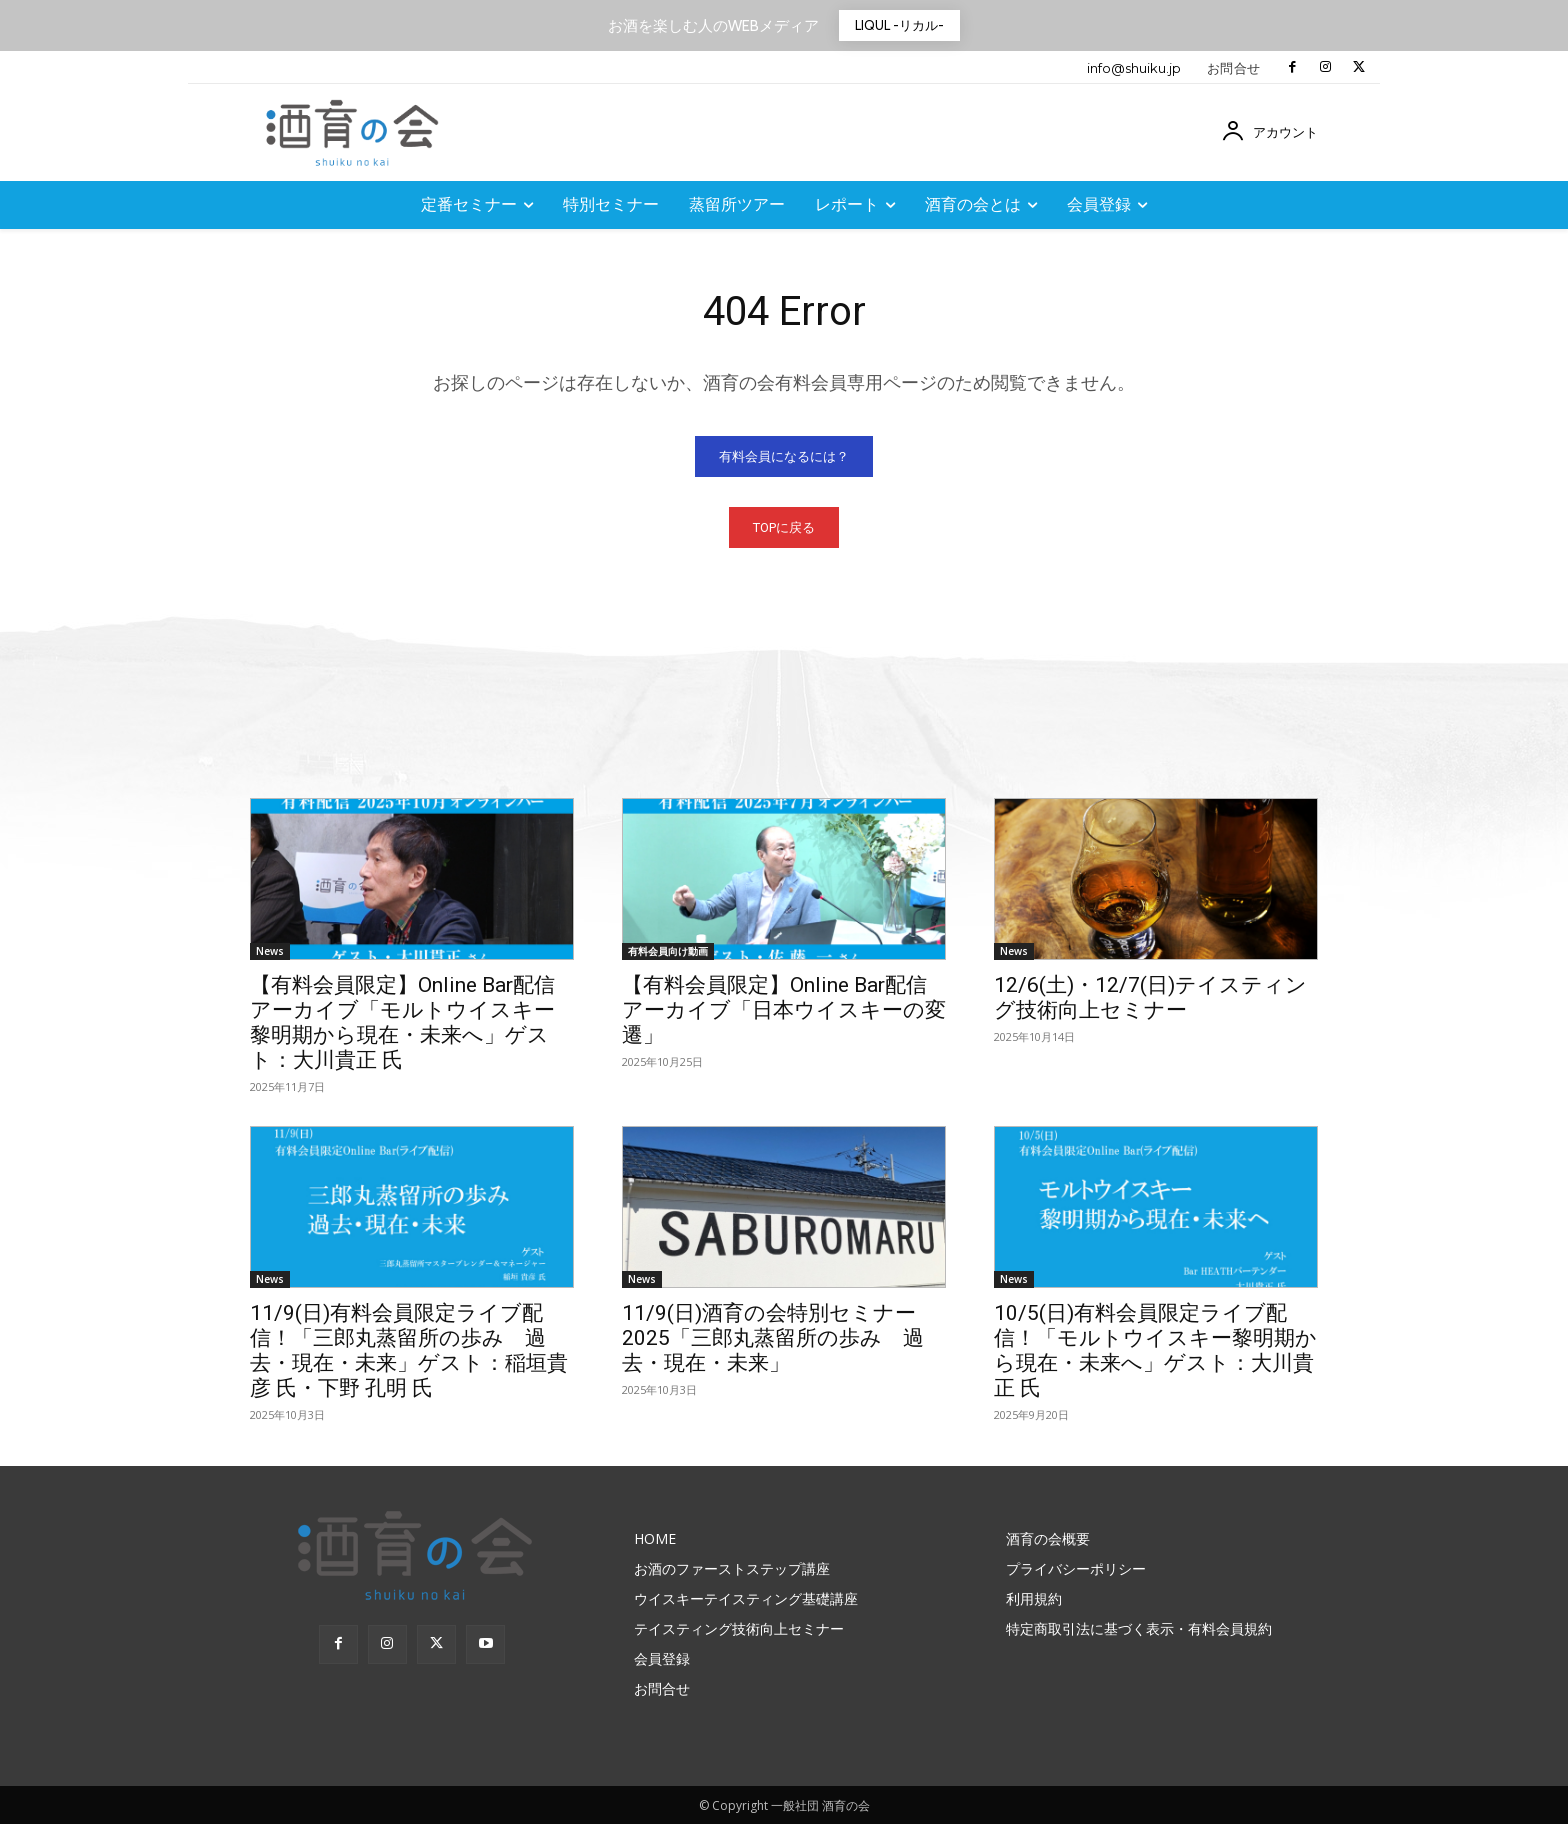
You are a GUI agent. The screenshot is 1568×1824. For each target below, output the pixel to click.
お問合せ (1234, 68)
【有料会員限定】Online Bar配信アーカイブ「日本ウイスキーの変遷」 (784, 1010)
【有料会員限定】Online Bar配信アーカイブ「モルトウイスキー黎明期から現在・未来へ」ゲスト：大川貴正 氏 (402, 1022)
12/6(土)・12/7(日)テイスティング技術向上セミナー (1150, 997)
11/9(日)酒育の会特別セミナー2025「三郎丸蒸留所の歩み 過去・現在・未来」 (773, 1338)
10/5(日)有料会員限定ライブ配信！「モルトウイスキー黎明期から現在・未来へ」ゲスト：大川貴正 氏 (1155, 1350)
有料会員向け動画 (668, 951)
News (270, 951)
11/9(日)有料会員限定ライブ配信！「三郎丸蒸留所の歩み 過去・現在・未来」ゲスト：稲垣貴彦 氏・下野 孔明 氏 (409, 1350)
